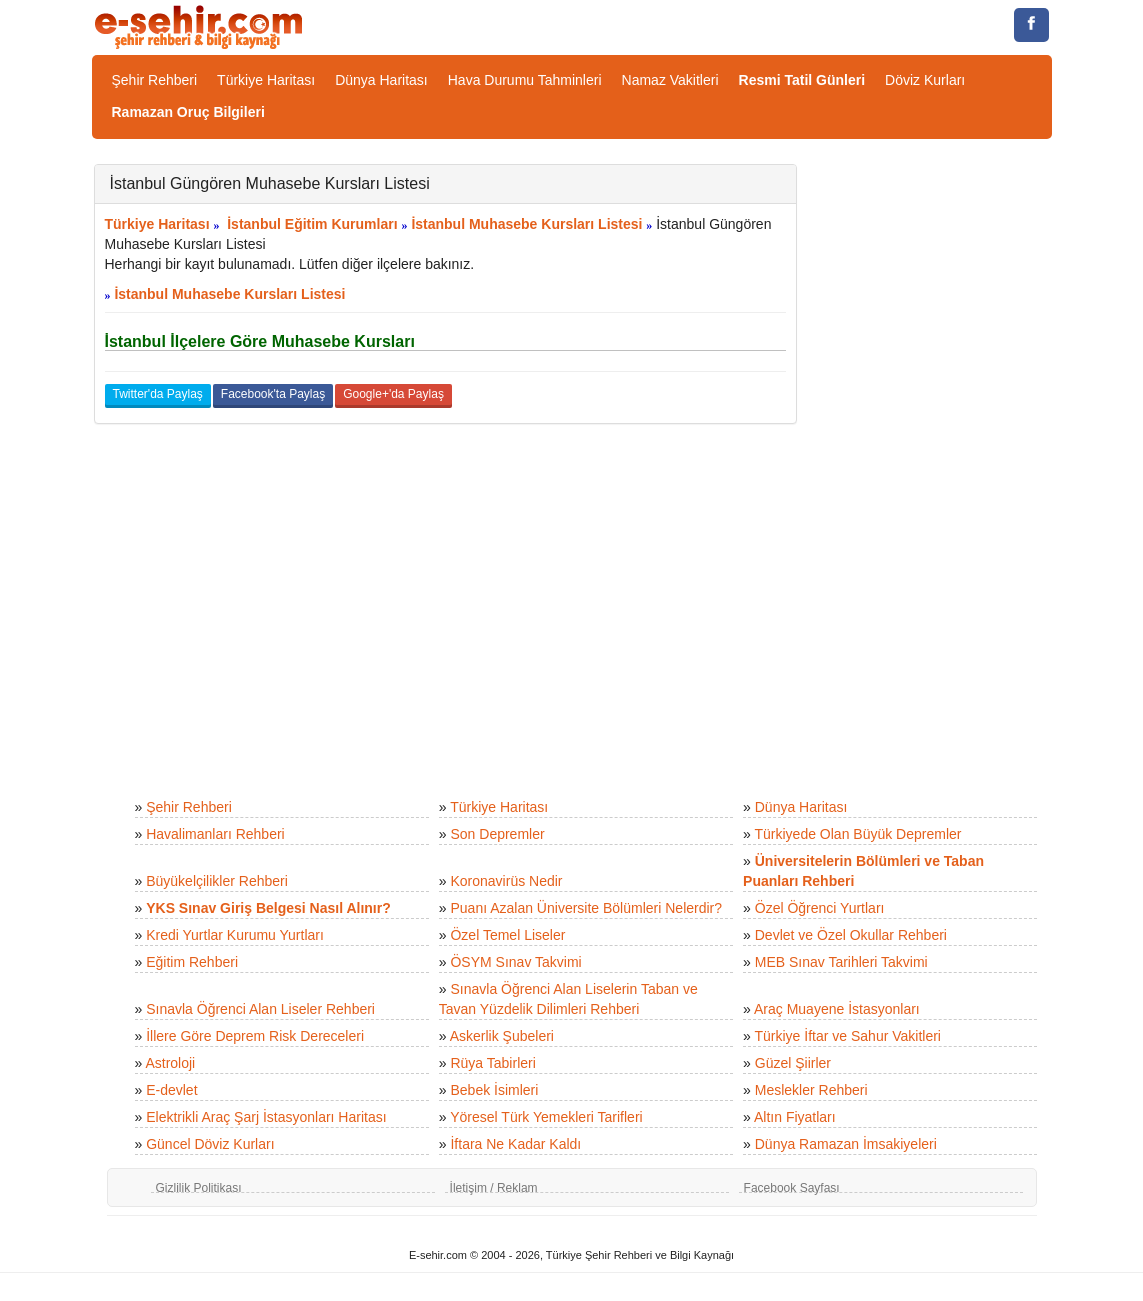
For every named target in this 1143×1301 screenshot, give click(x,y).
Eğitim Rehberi (192, 962)
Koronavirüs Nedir (506, 881)
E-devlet (171, 1090)
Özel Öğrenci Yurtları (820, 908)
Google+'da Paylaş (393, 394)
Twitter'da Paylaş (158, 394)
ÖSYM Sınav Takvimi (515, 962)
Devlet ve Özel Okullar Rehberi (851, 935)
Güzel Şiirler (793, 1063)
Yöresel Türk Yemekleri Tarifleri (546, 1117)
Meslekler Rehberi (811, 1090)
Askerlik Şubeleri (502, 1036)
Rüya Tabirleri (492, 1063)
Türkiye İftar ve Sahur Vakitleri (848, 1036)
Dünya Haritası (381, 80)
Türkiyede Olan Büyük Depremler (858, 834)
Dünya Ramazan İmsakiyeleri (846, 1144)
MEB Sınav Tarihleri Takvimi (841, 962)
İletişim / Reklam (494, 1188)
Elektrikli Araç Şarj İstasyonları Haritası (266, 1117)
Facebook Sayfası (792, 1188)
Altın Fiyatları (795, 1117)
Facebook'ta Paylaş (273, 394)
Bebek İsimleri (494, 1090)
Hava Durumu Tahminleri (525, 80)
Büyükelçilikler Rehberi (217, 881)
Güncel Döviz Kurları (210, 1144)
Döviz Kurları (925, 80)
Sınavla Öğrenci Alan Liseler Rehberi (260, 1009)
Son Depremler (497, 834)
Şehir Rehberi (155, 80)
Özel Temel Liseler (507, 935)
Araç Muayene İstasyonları (837, 1009)
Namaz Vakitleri (670, 80)
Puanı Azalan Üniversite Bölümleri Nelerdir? (586, 908)
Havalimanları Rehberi (215, 834)
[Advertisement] (939, 464)
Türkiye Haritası (266, 80)
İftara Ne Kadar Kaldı (515, 1144)
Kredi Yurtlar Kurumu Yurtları (235, 935)
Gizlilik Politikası (199, 1188)
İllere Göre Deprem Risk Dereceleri (255, 1036)
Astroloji (170, 1063)
